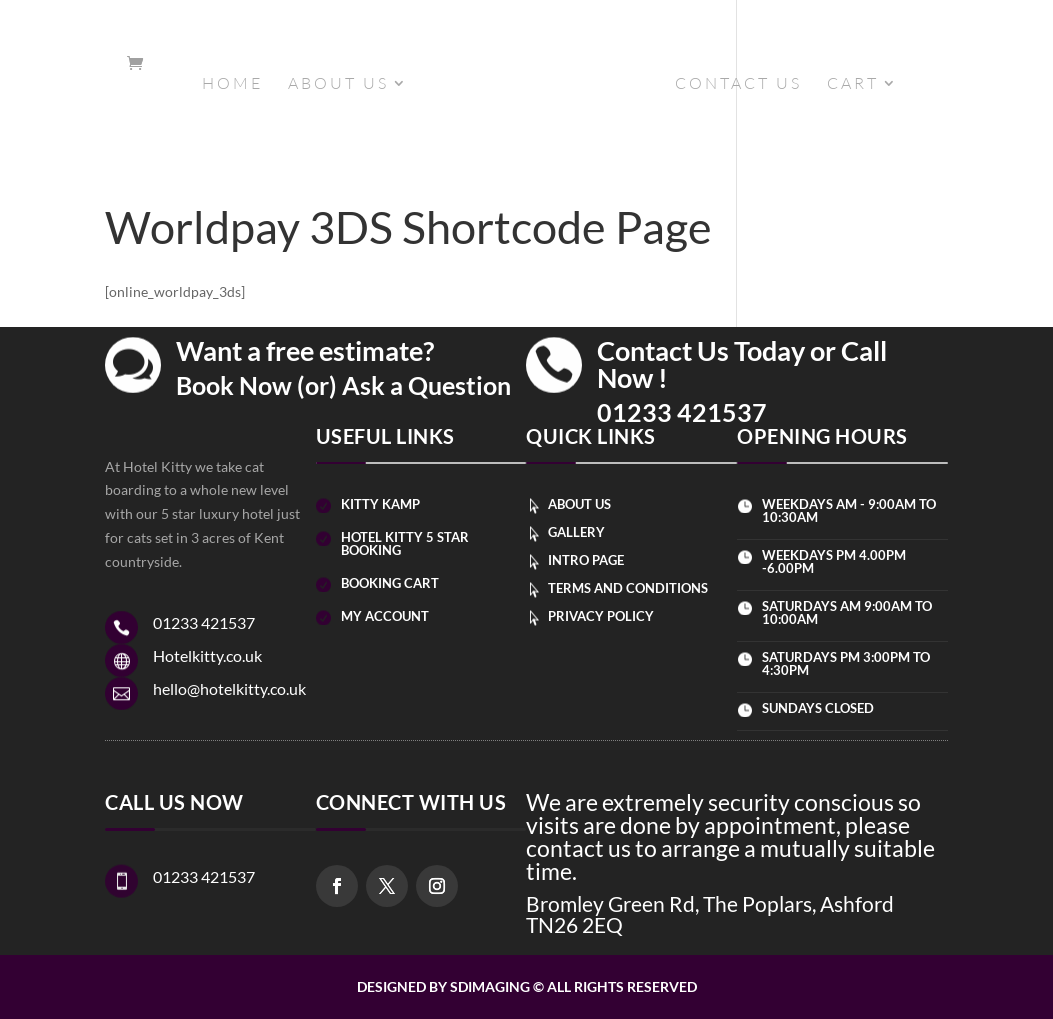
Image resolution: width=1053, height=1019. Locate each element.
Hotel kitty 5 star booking (405, 543)
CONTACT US (738, 84)
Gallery (576, 532)
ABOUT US (338, 84)
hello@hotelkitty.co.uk (229, 688)
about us (579, 504)
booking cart (390, 583)
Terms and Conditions (628, 588)
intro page (586, 560)
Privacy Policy (601, 616)
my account (385, 616)
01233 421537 (682, 412)
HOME (232, 84)
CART (853, 84)
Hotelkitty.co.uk (207, 655)
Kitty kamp (380, 504)
